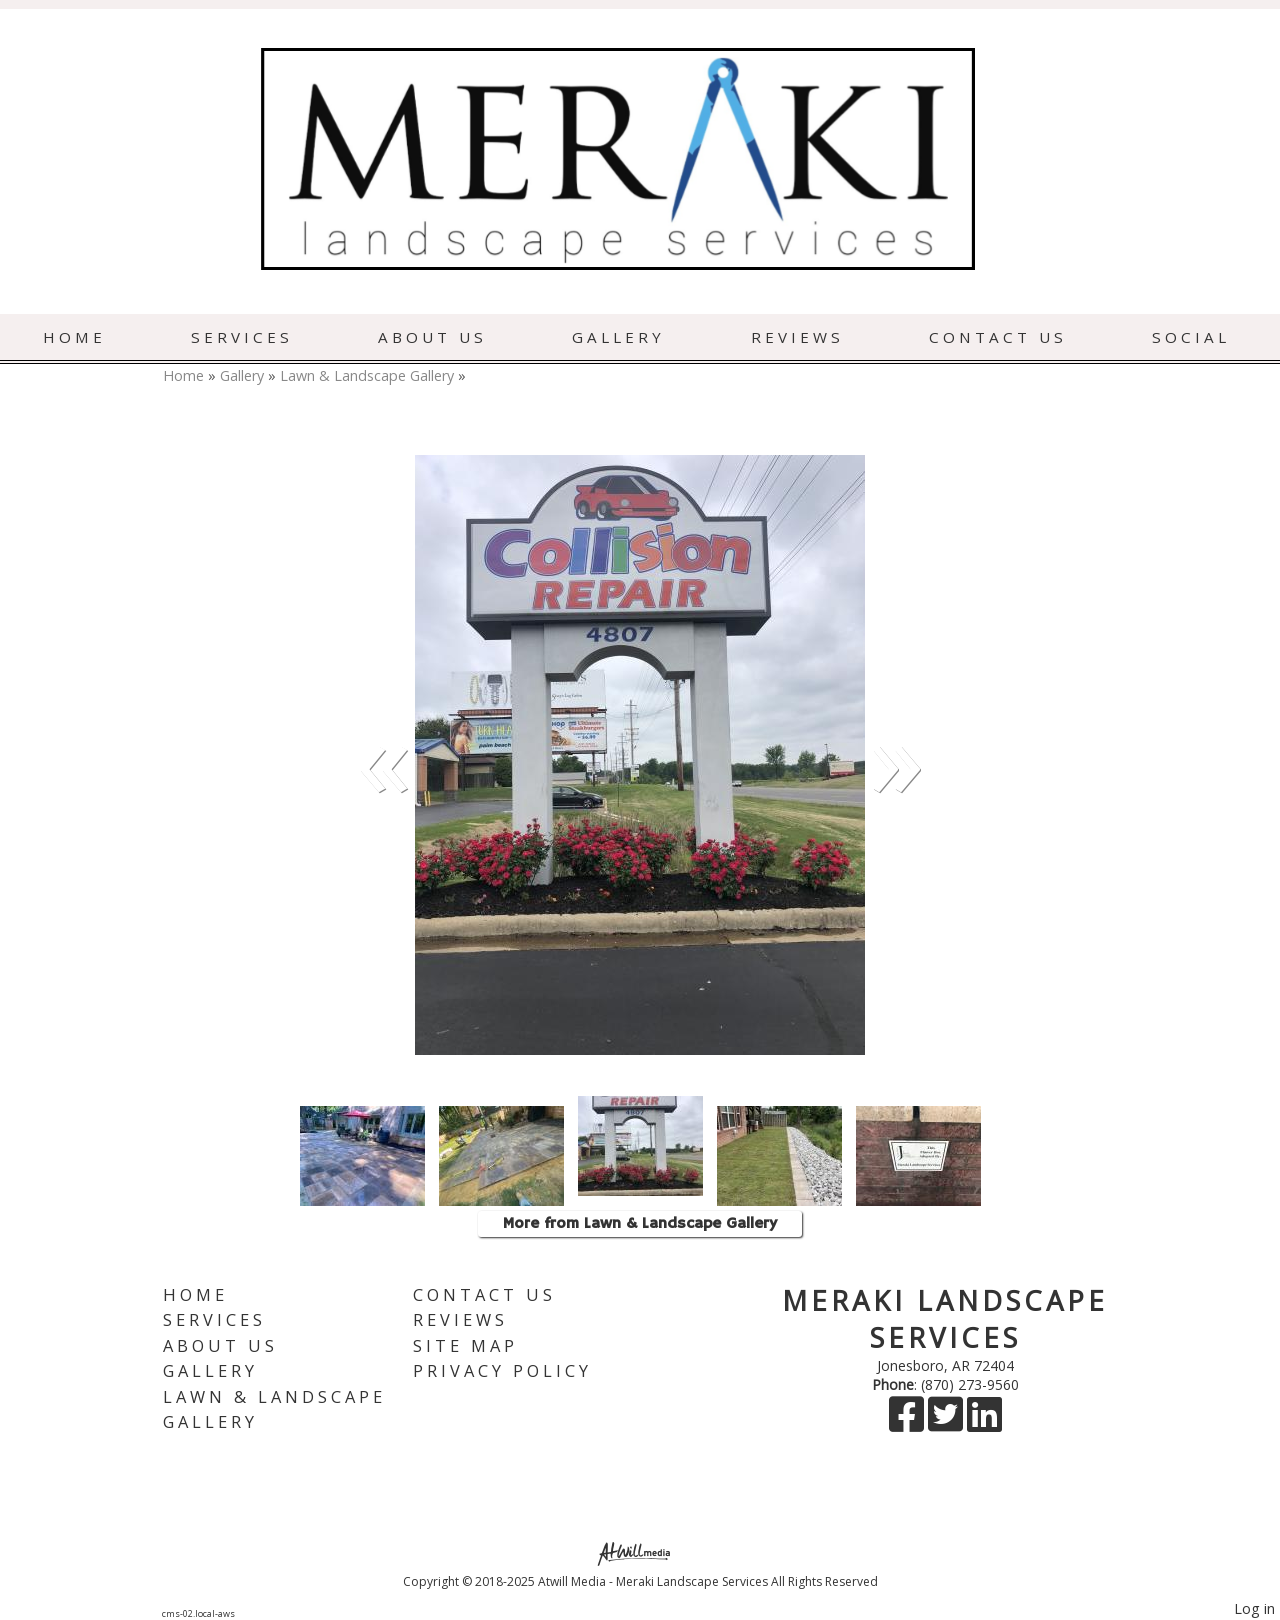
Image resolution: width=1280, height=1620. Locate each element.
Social (1191, 337)
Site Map (465, 1345)
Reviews (797, 337)
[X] (947, 1423)
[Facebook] (908, 1423)
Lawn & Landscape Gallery (367, 375)
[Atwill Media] (640, 1552)
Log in (1254, 1608)
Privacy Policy (502, 1370)
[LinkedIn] (984, 1423)
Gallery (618, 337)
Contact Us (998, 337)
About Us (432, 337)
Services (242, 337)
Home (74, 337)
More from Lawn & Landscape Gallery (640, 1224)
